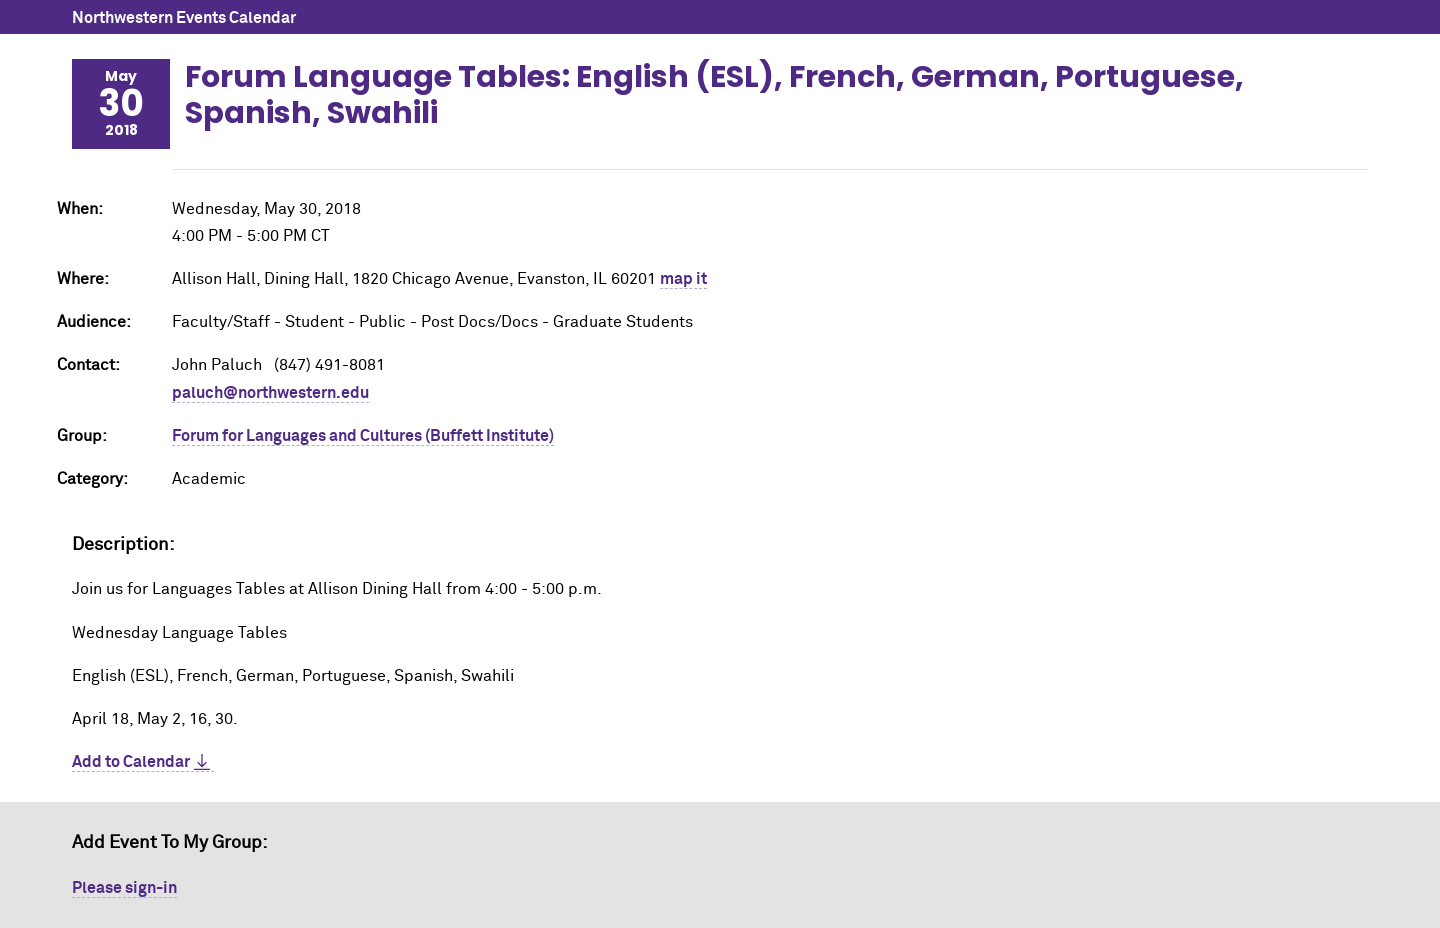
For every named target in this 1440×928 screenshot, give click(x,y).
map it (683, 279)
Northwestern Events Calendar (184, 18)
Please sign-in (124, 888)
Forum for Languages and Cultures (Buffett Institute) (363, 436)
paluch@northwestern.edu (270, 393)
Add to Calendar (131, 762)
